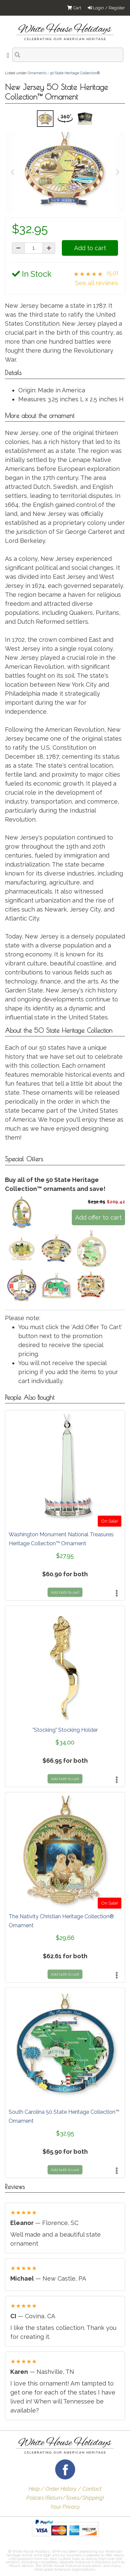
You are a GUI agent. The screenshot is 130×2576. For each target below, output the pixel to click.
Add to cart (90, 247)
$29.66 (65, 1937)
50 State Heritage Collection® (75, 73)
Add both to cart (65, 1592)
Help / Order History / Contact (65, 2489)
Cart (74, 7)
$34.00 (65, 1742)
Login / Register (106, 7)
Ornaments (37, 73)
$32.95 (65, 2133)
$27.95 (65, 1555)
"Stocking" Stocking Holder (65, 1730)
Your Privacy (65, 2507)
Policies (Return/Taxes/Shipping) (65, 2498)
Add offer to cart (98, 1217)
